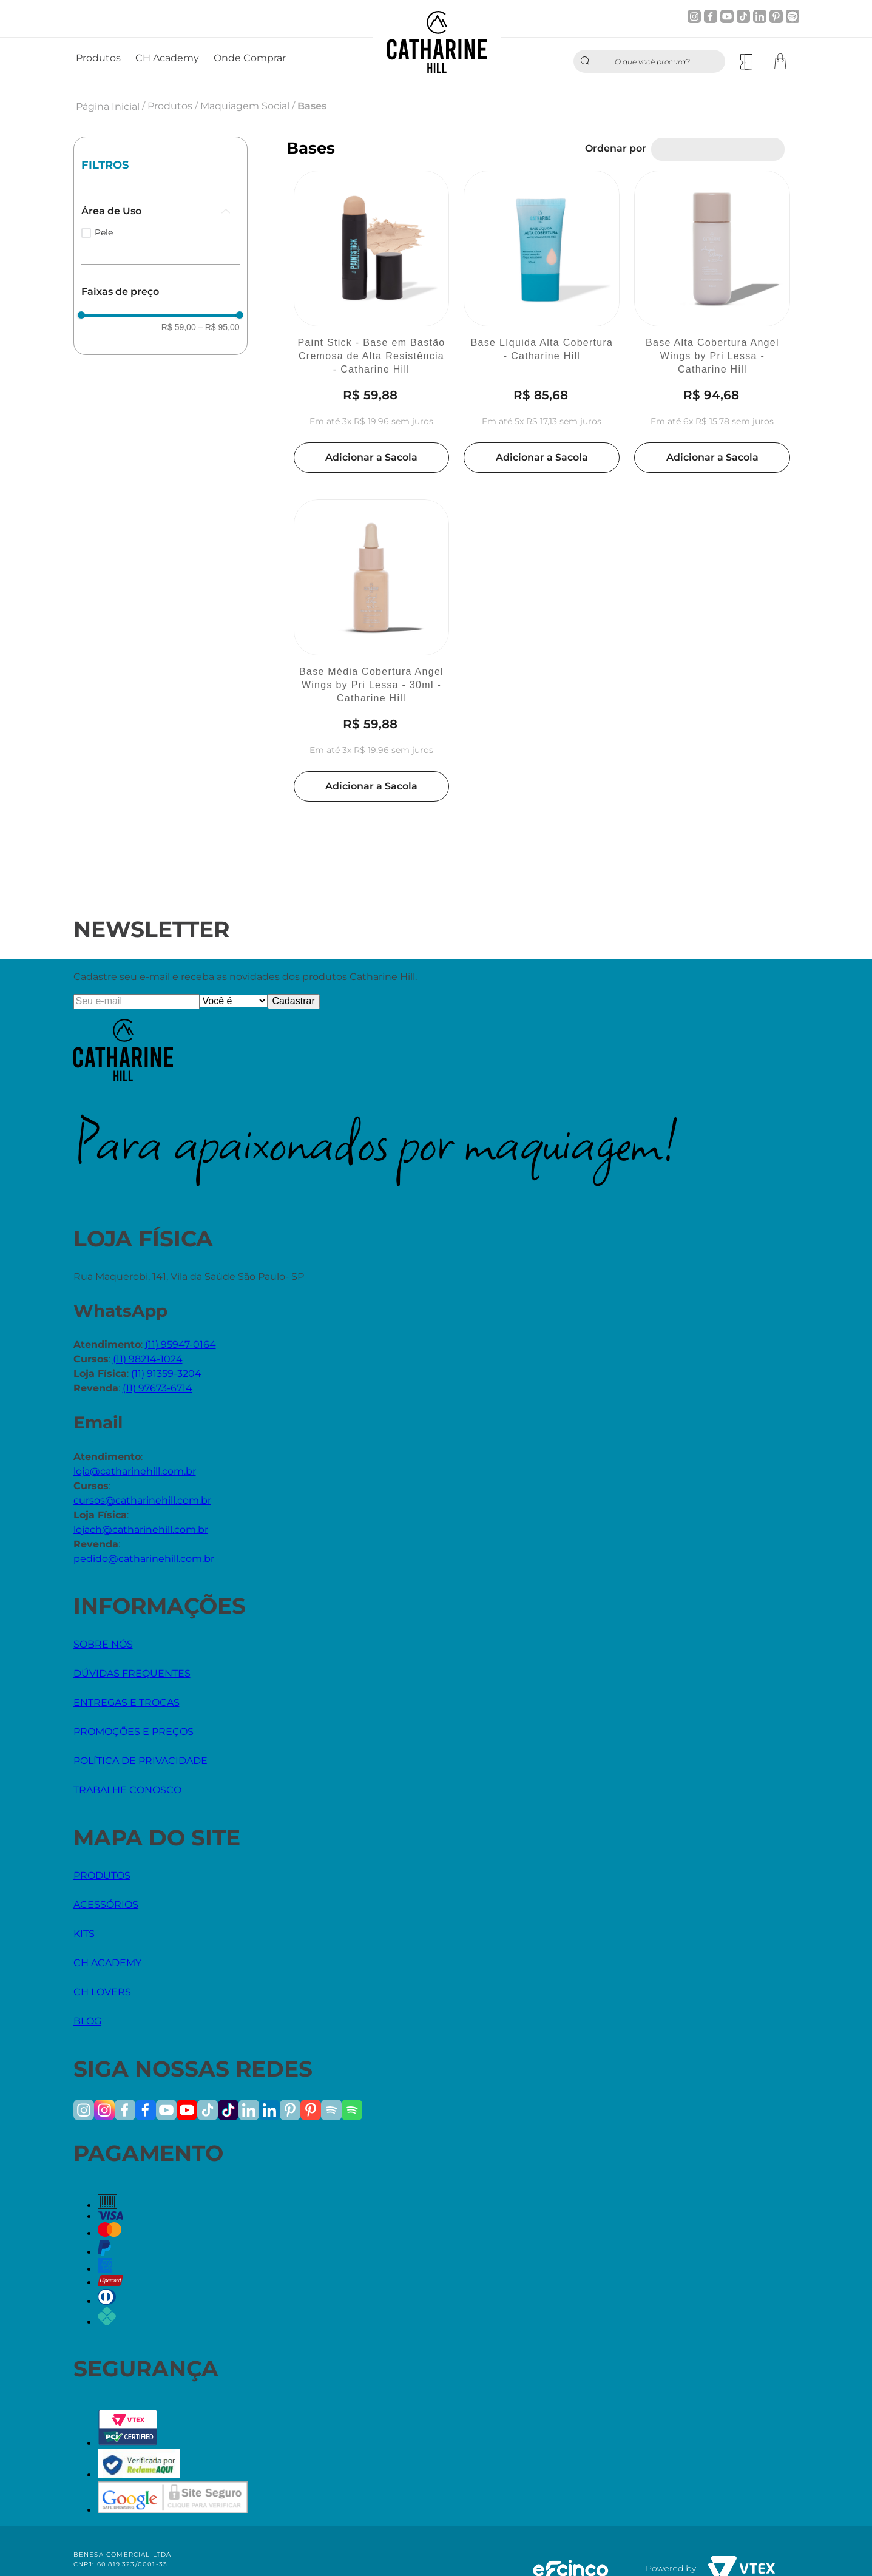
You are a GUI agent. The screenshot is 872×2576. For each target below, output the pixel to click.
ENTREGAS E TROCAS (126, 1702)
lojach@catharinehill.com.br (140, 1529)
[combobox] (649, 61)
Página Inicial (108, 106)
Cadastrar (293, 1001)
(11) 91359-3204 (166, 1373)
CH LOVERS (102, 1992)
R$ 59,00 (178, 327)
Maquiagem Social (244, 106)
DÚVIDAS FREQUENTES (132, 1673)
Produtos (169, 106)
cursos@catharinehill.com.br (142, 1500)
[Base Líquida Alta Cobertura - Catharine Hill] (542, 323)
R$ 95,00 (219, 327)
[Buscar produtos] (588, 61)
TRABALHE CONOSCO (127, 1790)
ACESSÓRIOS (105, 1904)
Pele (104, 232)
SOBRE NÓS (103, 1644)
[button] (160, 211)
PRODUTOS (101, 1875)
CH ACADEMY (107, 1963)
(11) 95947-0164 (180, 1344)
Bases (311, 106)
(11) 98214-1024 (148, 1359)
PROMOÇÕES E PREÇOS (133, 1731)
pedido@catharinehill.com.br (143, 1558)
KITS (84, 1933)
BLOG (87, 2021)
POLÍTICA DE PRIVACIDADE (140, 1760)
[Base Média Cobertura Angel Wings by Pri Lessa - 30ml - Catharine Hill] (372, 652)
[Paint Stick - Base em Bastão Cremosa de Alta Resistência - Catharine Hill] (372, 323)
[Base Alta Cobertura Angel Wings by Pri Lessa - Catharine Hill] (712, 323)
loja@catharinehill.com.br (134, 1471)
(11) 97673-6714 (157, 1388)
